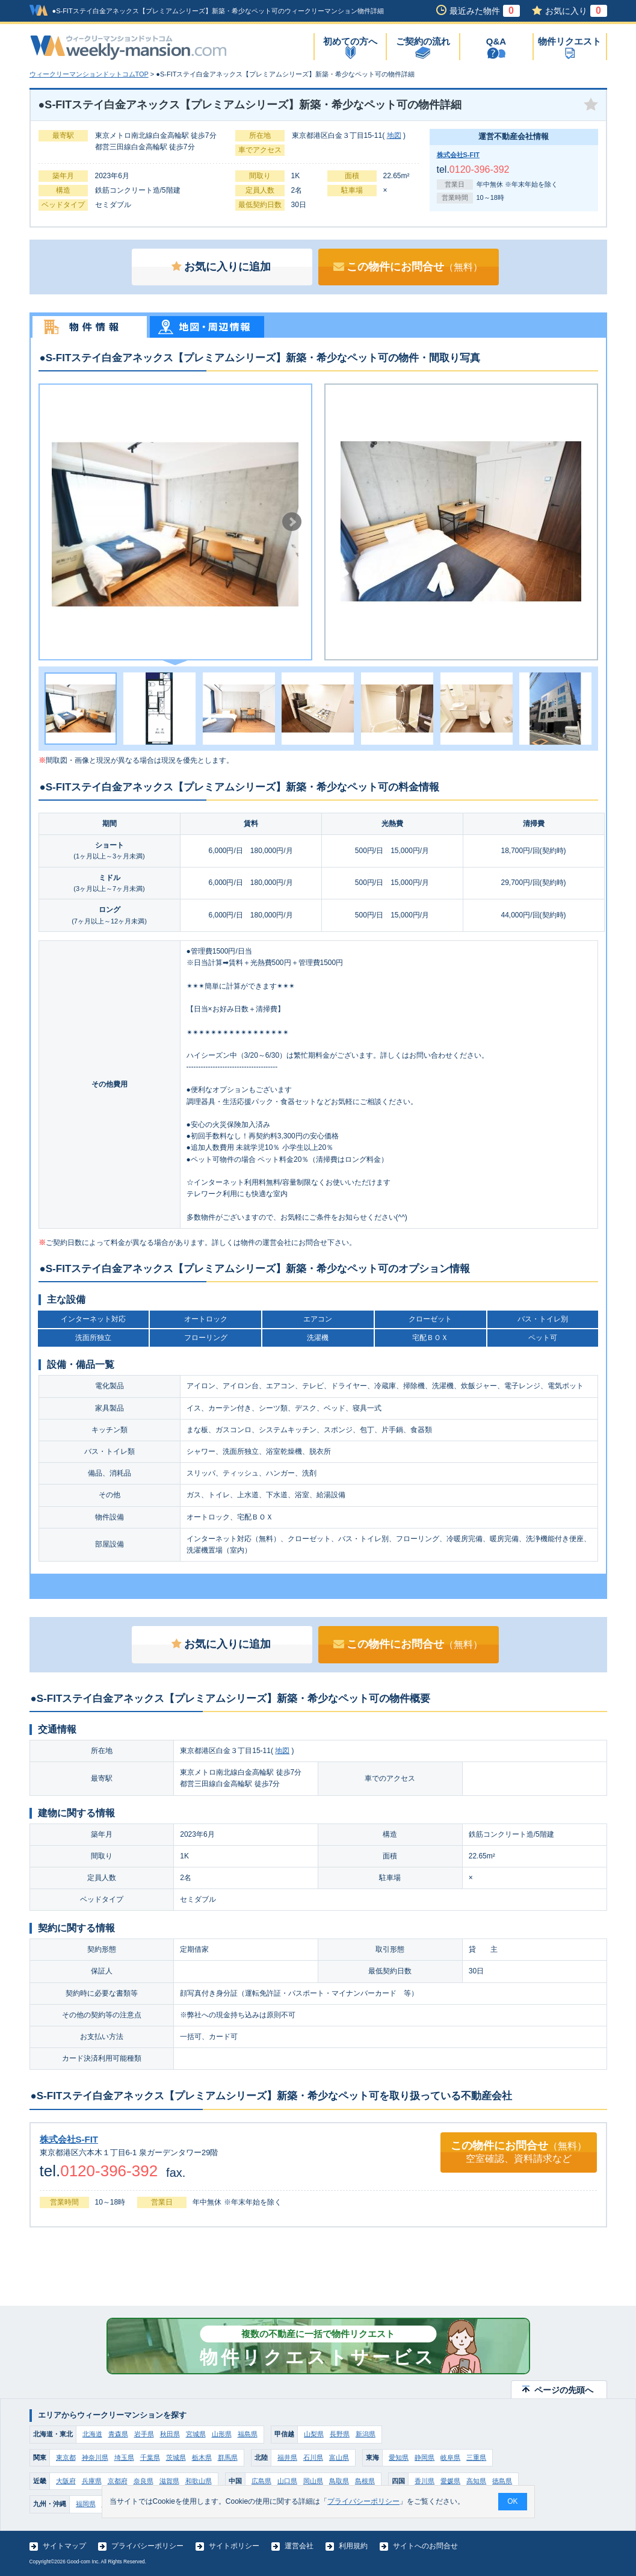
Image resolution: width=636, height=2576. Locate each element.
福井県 (287, 2457)
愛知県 (399, 2457)
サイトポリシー (234, 2546)
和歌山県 (198, 2480)
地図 (394, 135)
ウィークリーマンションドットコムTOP (89, 74)
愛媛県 (450, 2480)
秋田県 (170, 2434)
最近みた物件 (484, 11)
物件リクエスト (569, 41)
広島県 (261, 2480)
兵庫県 (92, 2480)
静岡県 (424, 2457)
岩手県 (144, 2434)
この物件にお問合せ (408, 267)
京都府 (118, 2480)
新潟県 (365, 2434)
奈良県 (143, 2480)
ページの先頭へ (563, 2390)
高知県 (476, 2480)
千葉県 (150, 2457)
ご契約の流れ (423, 41)
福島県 (248, 2434)
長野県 (340, 2434)
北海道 (92, 2434)
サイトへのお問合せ (425, 2546)
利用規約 (353, 2546)
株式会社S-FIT (458, 154)
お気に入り (576, 11)
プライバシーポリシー (147, 2546)
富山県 (339, 2457)
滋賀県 (169, 2480)
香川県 (424, 2480)
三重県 (476, 2457)
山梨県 (314, 2434)
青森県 (118, 2434)
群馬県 (228, 2457)
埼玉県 (124, 2457)
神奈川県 (95, 2457)
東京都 (66, 2457)
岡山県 (313, 2480)
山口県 (287, 2480)
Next (291, 522)
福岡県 (86, 2503)
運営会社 (299, 2546)
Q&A (496, 41)
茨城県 (176, 2457)
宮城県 (196, 2434)
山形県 (222, 2434)
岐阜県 (450, 2457)
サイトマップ (64, 2546)
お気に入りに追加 (221, 267)
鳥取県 (339, 2480)
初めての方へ (350, 41)
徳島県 (502, 2480)
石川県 (313, 2457)
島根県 (365, 2480)
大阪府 (66, 2480)
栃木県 (202, 2457)
